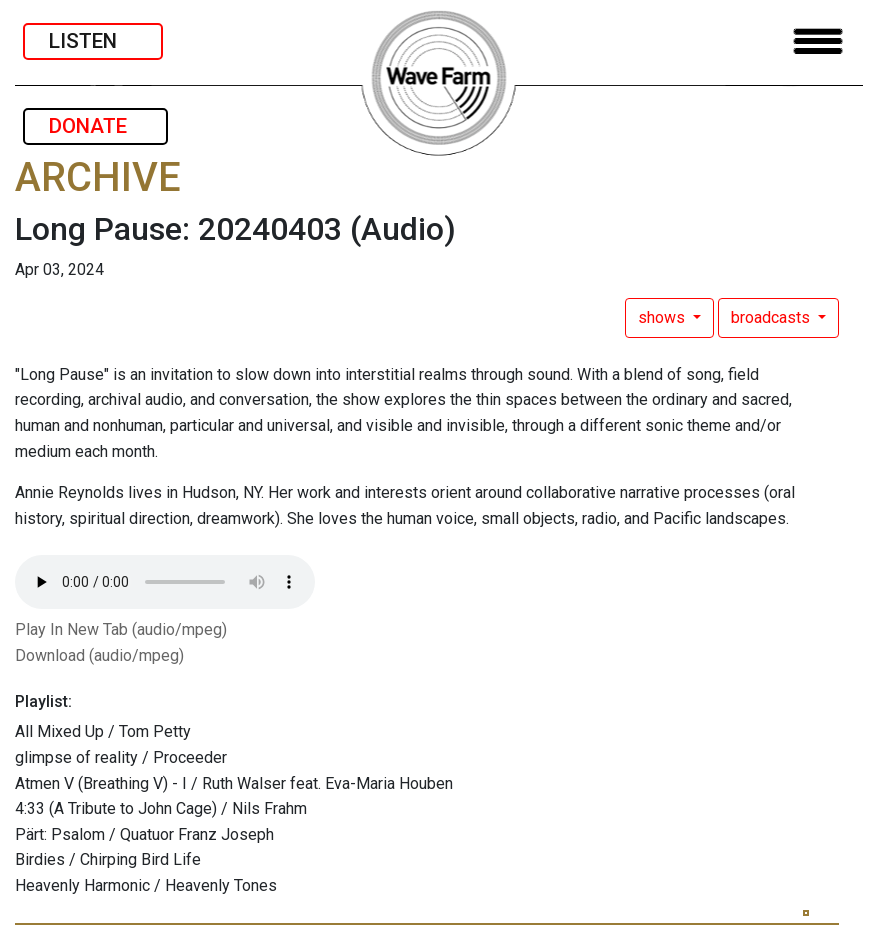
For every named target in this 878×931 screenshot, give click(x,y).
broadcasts (772, 317)
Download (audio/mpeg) (99, 655)
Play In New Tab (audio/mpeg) (121, 629)
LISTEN (93, 41)
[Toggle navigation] (818, 41)
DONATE (95, 126)
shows (663, 317)
